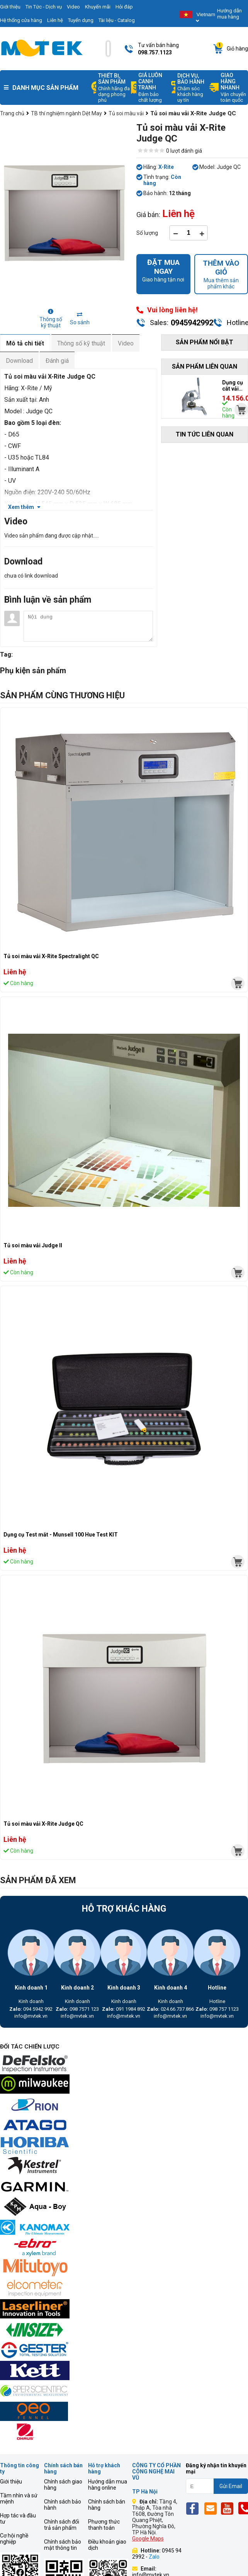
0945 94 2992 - (157, 2553)
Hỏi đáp (124, 7)
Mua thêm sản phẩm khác (221, 274)
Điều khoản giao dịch (107, 2545)
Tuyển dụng (80, 20)
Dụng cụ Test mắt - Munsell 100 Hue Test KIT (60, 1534)
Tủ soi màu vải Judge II (32, 1245)
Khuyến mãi (97, 7)
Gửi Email (230, 2486)
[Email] (212, 2508)
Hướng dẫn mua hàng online (107, 2484)
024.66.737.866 (170, 2009)
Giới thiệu (11, 2481)
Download (19, 360)
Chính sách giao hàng (63, 2484)
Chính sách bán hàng (106, 2505)
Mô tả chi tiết (25, 343)
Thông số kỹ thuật (81, 343)
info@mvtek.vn (31, 2016)
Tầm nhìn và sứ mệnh (18, 2498)
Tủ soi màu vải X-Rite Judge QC (43, 1824)
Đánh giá (57, 360)
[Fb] (194, 2508)
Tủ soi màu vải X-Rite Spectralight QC (51, 956)
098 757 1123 (217, 2009)
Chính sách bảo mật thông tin (62, 2545)
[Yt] (229, 2508)
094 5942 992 (31, 2009)
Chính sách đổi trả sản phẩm (61, 2525)
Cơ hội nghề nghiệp (14, 2538)
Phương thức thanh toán (104, 2525)
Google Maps (148, 2539)
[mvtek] (238, 983)
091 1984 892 (123, 2009)
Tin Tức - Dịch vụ (43, 7)
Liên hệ (55, 20)
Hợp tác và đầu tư (18, 2518)
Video (73, 7)
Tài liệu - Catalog (117, 20)
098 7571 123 (77, 2009)
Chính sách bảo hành (62, 2505)
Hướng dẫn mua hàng (229, 14)
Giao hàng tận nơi (163, 270)
